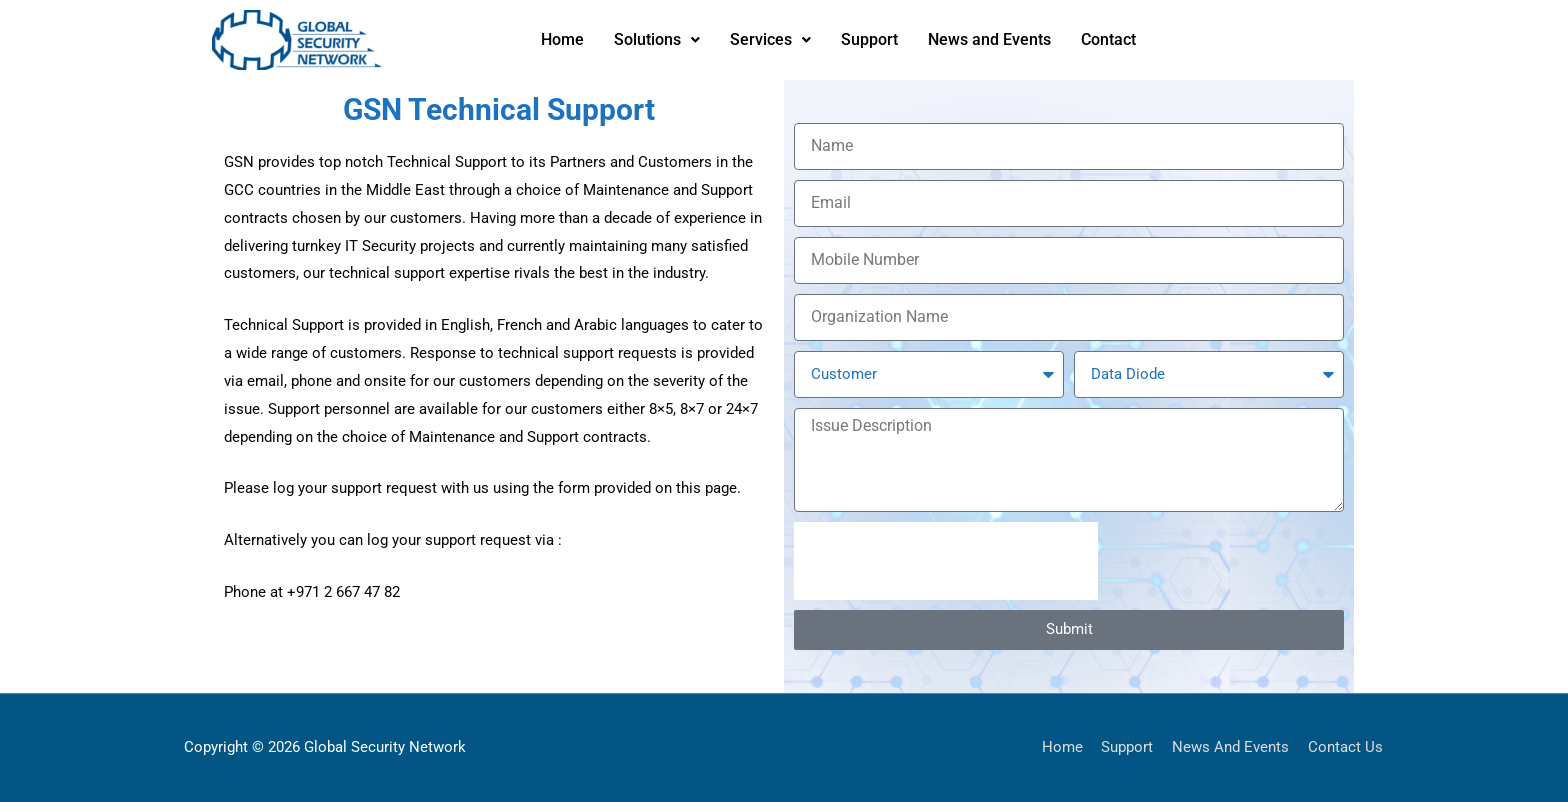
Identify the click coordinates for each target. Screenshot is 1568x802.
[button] (657, 40)
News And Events (1231, 747)
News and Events (989, 39)
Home (562, 39)
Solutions (657, 39)
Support (869, 39)
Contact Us (1346, 747)
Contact (1108, 39)
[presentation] (946, 561)
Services (770, 39)
